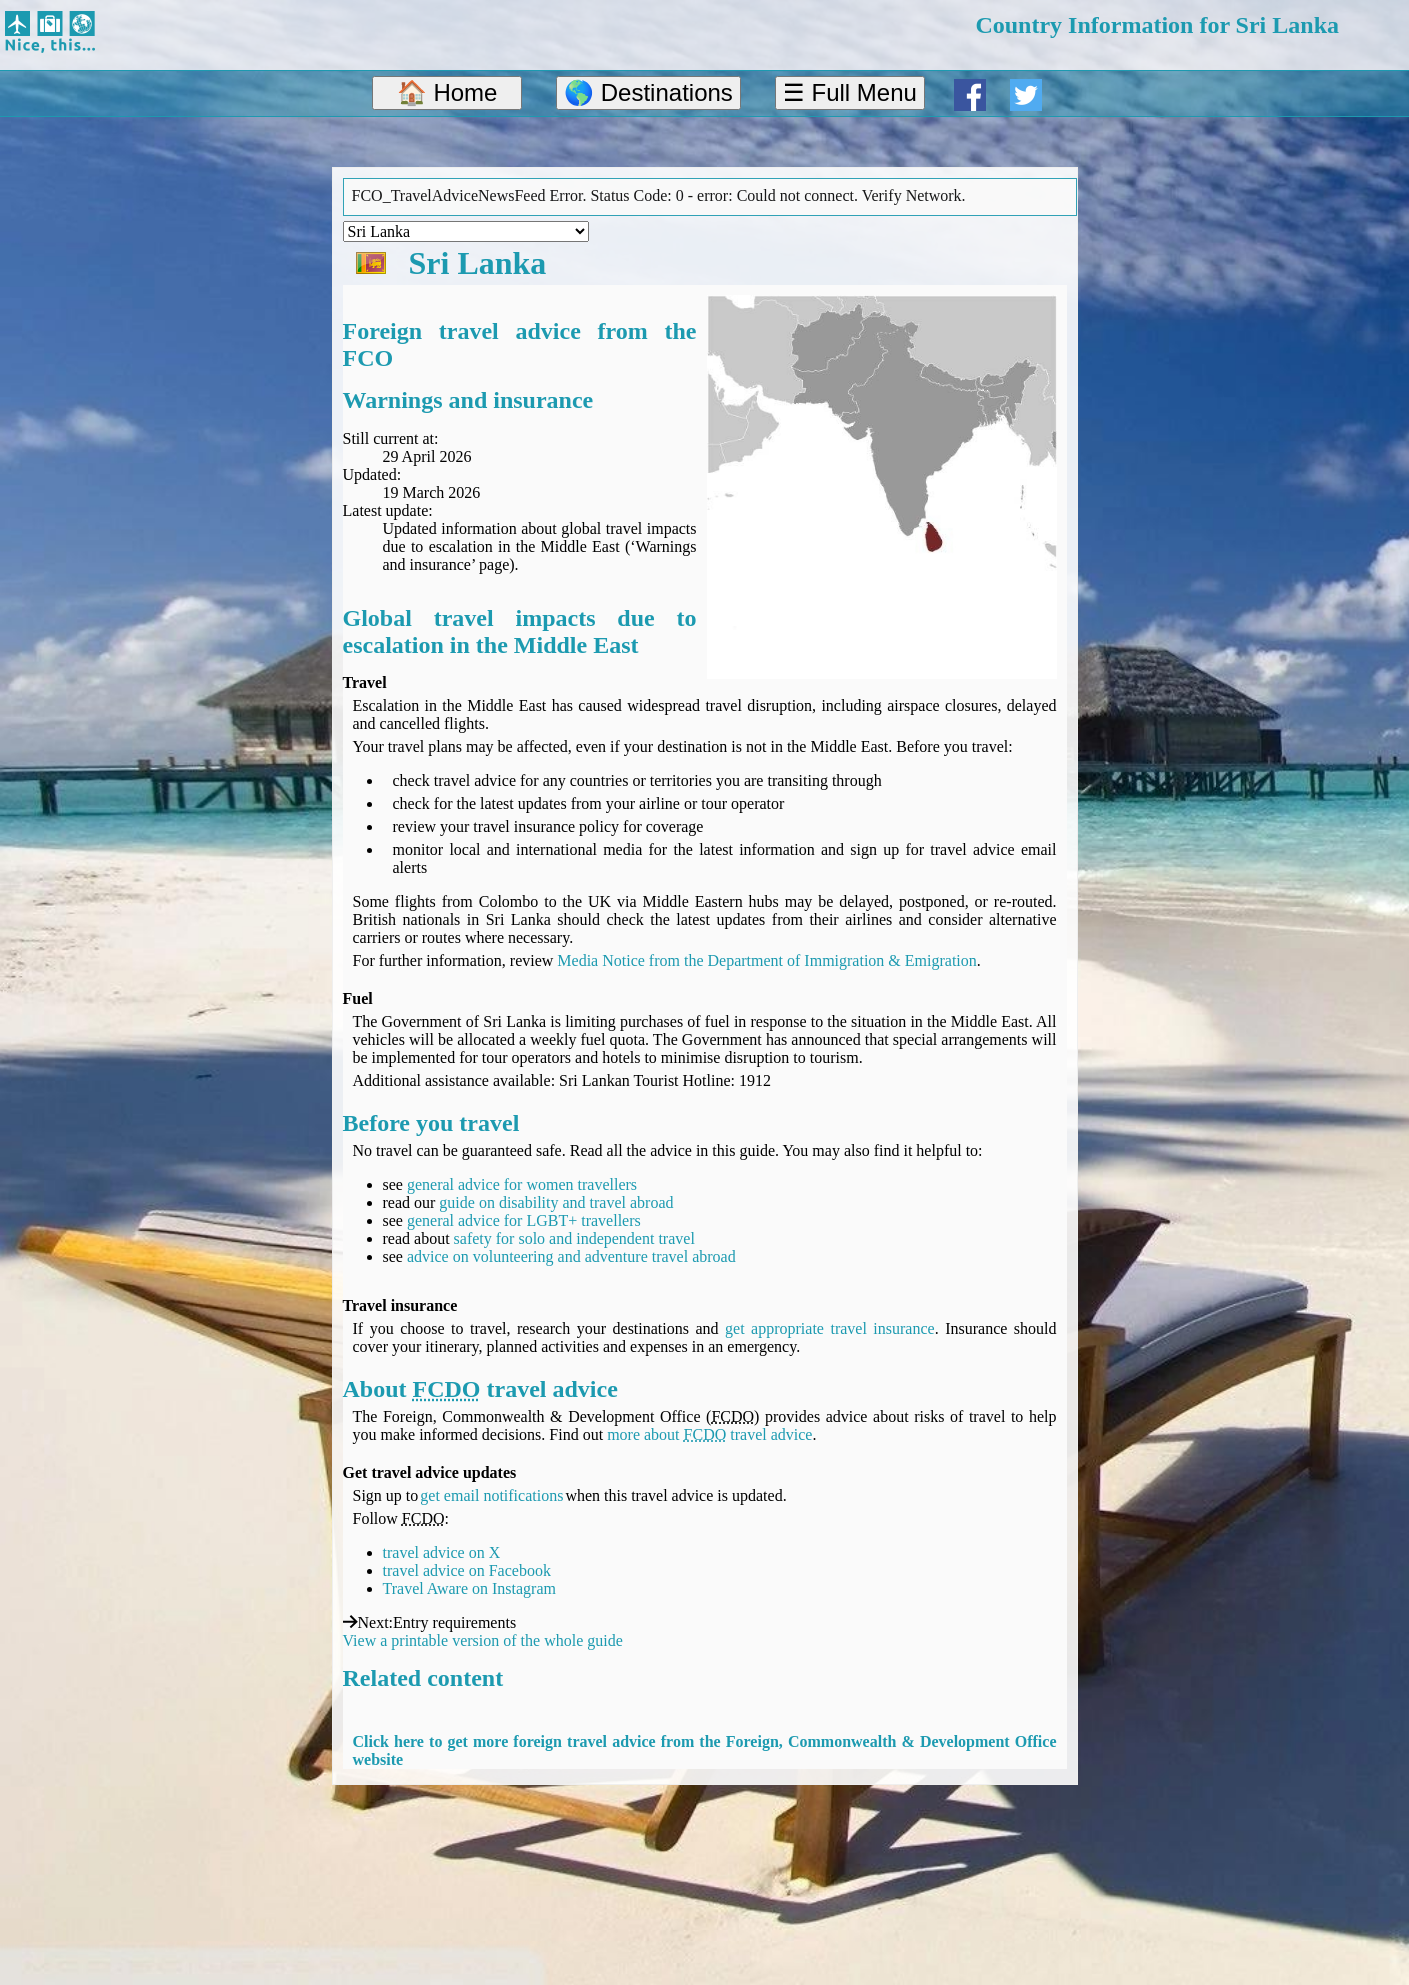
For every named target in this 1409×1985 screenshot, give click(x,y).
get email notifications (491, 1495)
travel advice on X (442, 1552)
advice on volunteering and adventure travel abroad (571, 1256)
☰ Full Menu (850, 92)
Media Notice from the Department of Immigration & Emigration (766, 960)
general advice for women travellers (522, 1184)
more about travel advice (709, 1434)
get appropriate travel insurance (830, 1328)
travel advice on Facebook (467, 1570)
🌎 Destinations (648, 92)
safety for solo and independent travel (574, 1238)
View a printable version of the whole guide (483, 1640)
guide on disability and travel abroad (556, 1202)
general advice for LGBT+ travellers (524, 1220)
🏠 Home (447, 92)
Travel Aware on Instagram (469, 1588)
